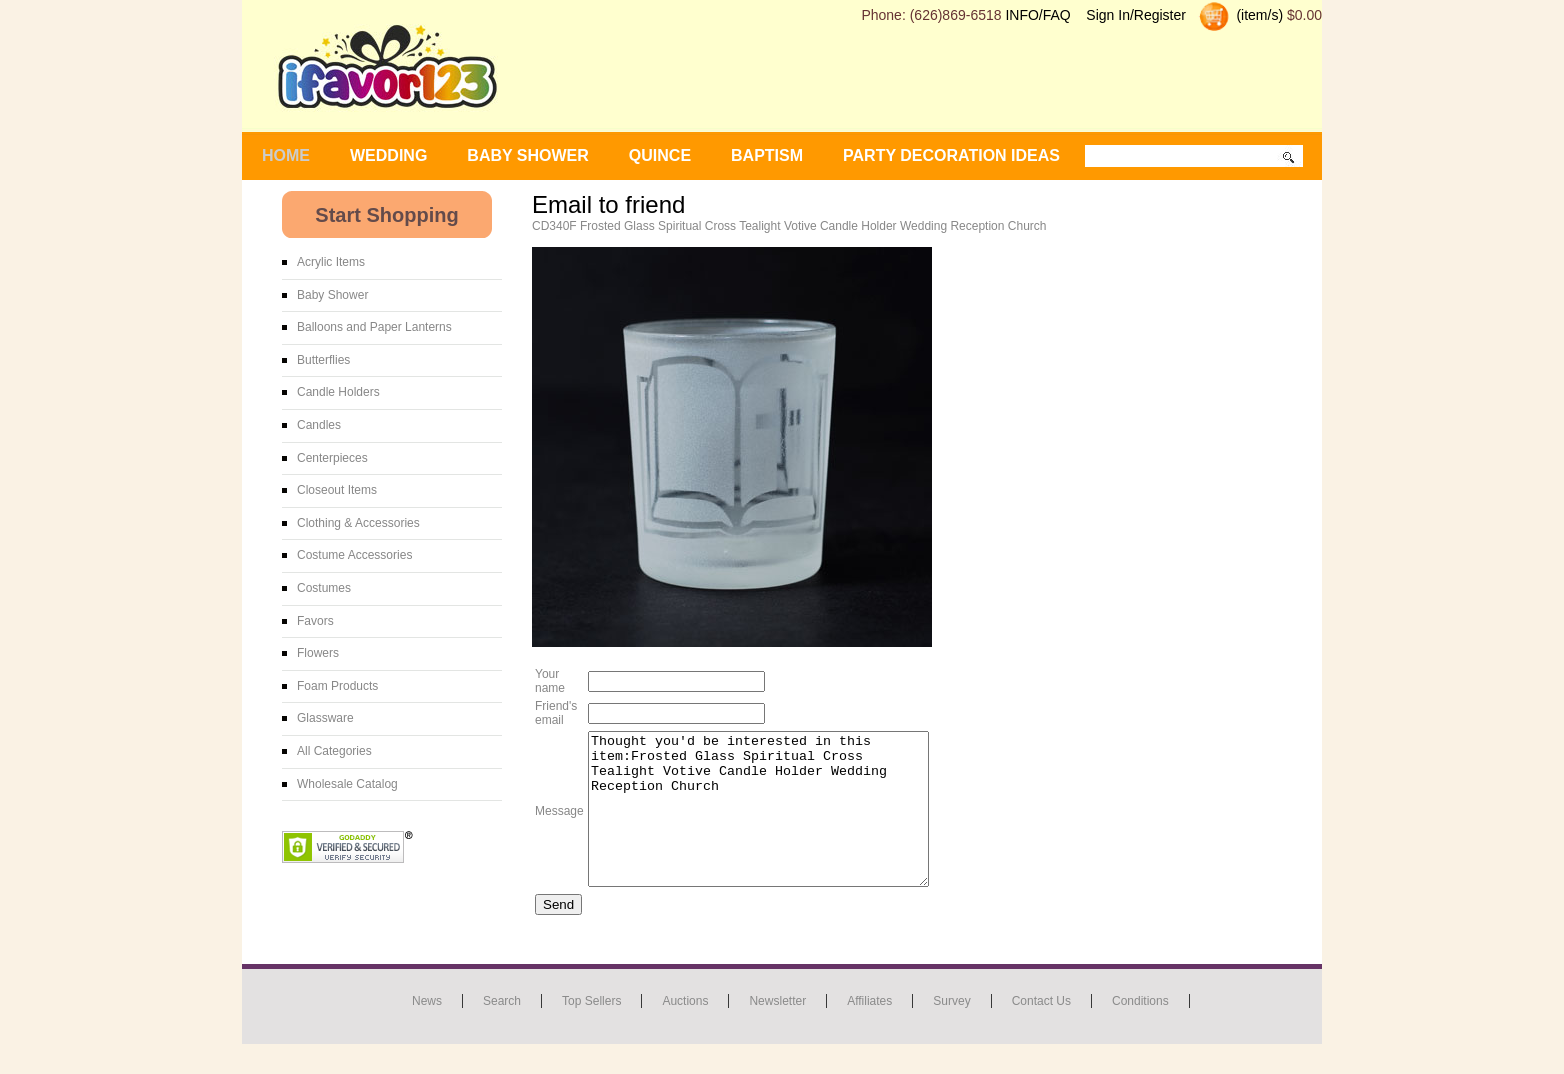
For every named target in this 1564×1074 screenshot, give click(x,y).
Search (502, 1031)
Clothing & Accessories (358, 523)
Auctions (685, 1031)
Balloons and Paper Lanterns (374, 327)
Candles (319, 425)
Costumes (324, 588)
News (427, 1031)
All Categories (334, 751)
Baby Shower (332, 295)
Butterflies (323, 360)
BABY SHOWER (528, 155)
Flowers (318, 653)
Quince (660, 155)
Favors (315, 621)
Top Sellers (591, 1031)
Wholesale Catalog (347, 784)
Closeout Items (337, 490)
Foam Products (337, 686)
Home (286, 155)
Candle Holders (338, 392)
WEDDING (388, 155)
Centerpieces (332, 458)
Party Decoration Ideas (951, 155)
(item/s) (1258, 15)
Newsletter (777, 1031)
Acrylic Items (331, 262)
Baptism (767, 155)
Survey (951, 1031)
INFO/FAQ (1037, 15)
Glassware (325, 718)
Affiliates (869, 1031)
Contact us (1041, 1031)
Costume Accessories (354, 555)
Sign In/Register (1136, 15)
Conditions (1140, 1031)
